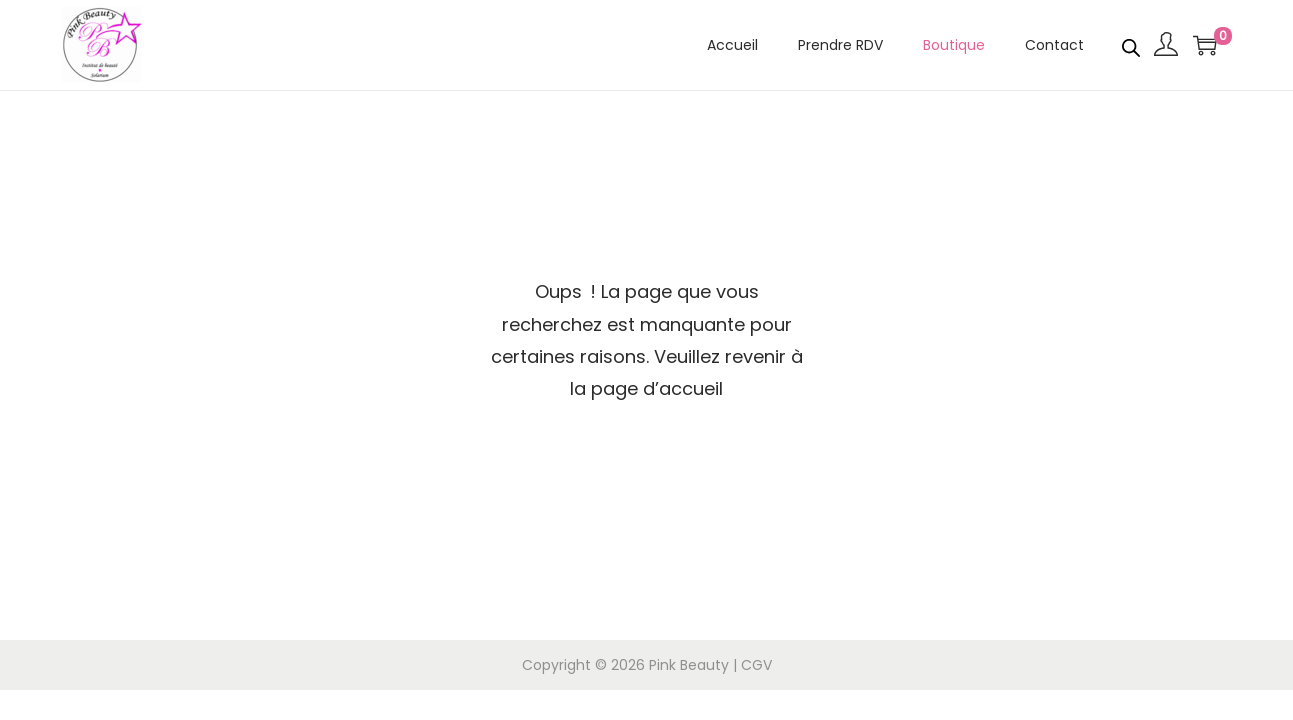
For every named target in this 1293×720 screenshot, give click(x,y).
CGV (756, 665)
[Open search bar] (1131, 44)
